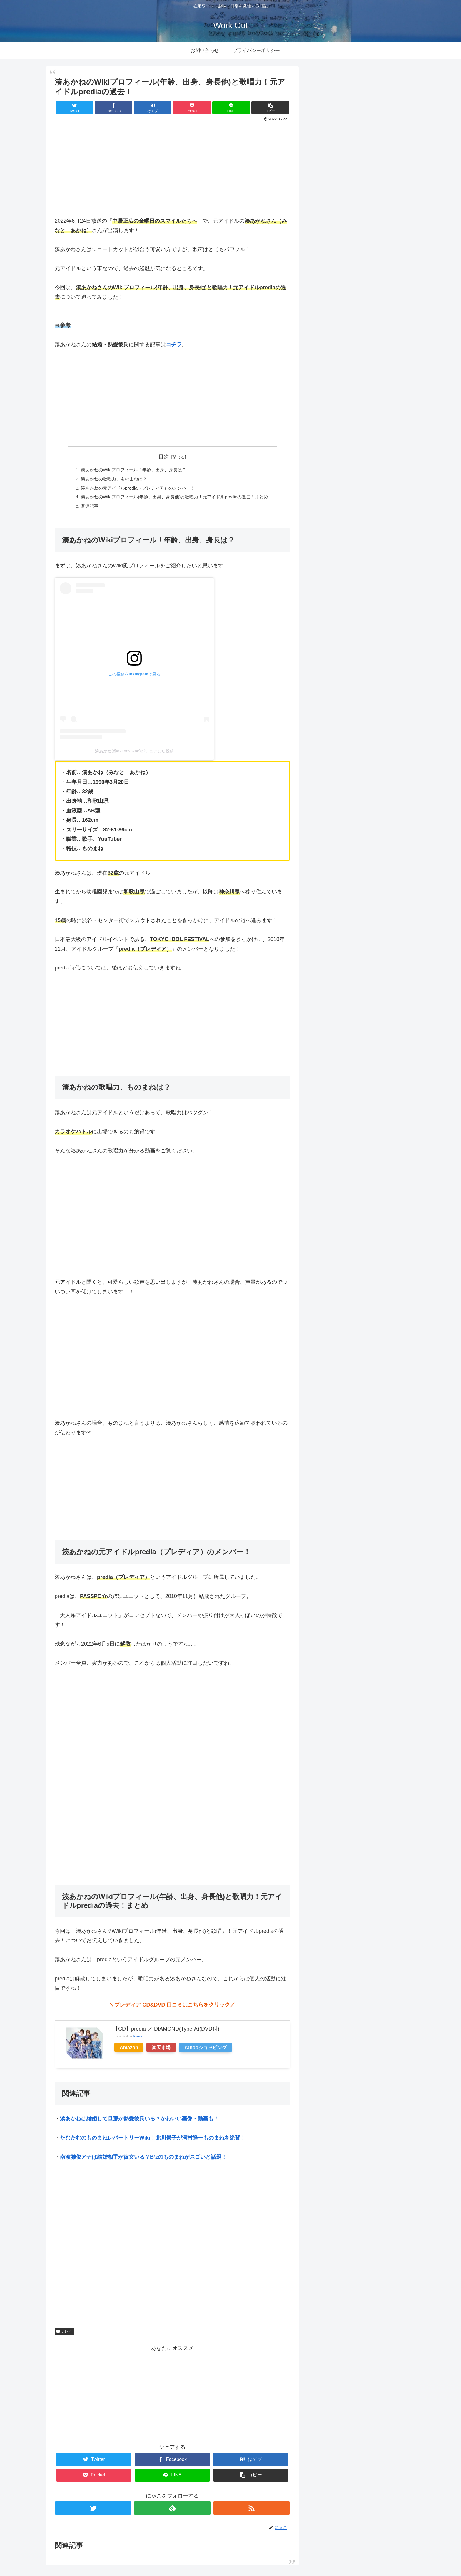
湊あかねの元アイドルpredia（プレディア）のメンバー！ (135, 489)
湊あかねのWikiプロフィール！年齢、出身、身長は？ (131, 470)
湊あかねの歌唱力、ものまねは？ (110, 479)
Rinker (137, 2038)
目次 (163, 457)
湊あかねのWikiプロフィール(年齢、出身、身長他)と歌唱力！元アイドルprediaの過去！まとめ (174, 498)
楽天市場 (161, 2049)
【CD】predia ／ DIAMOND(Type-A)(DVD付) (166, 2031)
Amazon (129, 2049)
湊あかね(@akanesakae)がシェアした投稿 (134, 753)
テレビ (64, 2333)
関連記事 (84, 508)
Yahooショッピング (205, 2049)
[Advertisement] (172, 168)
